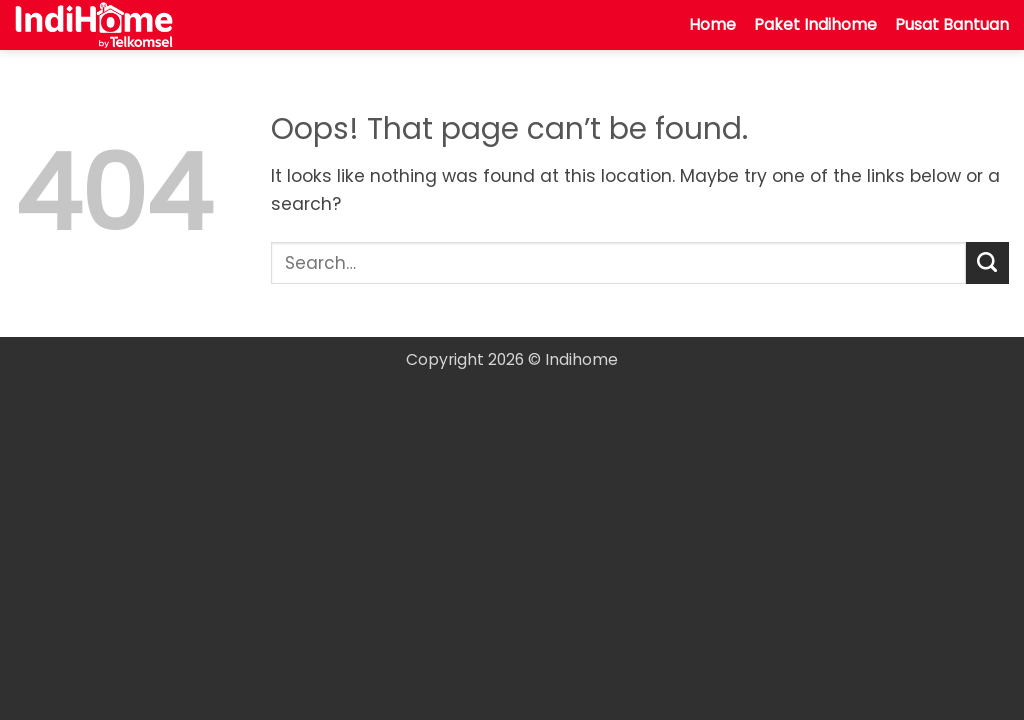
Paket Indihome (815, 24)
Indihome (581, 359)
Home (712, 24)
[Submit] (987, 263)
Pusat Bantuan (952, 24)
